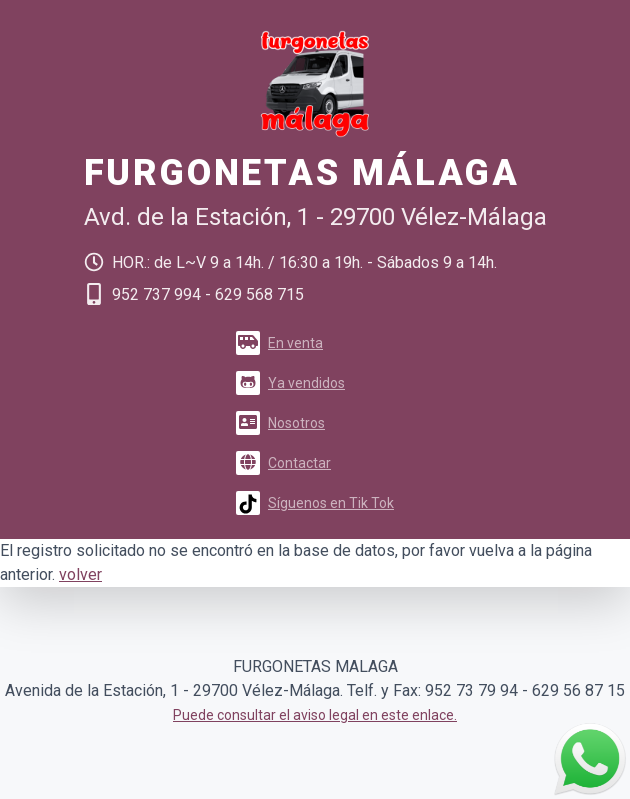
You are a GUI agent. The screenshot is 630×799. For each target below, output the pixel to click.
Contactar (283, 463)
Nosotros (280, 423)
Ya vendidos (290, 383)
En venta (279, 343)
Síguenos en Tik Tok (315, 503)
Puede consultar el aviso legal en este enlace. (315, 715)
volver (80, 574)
